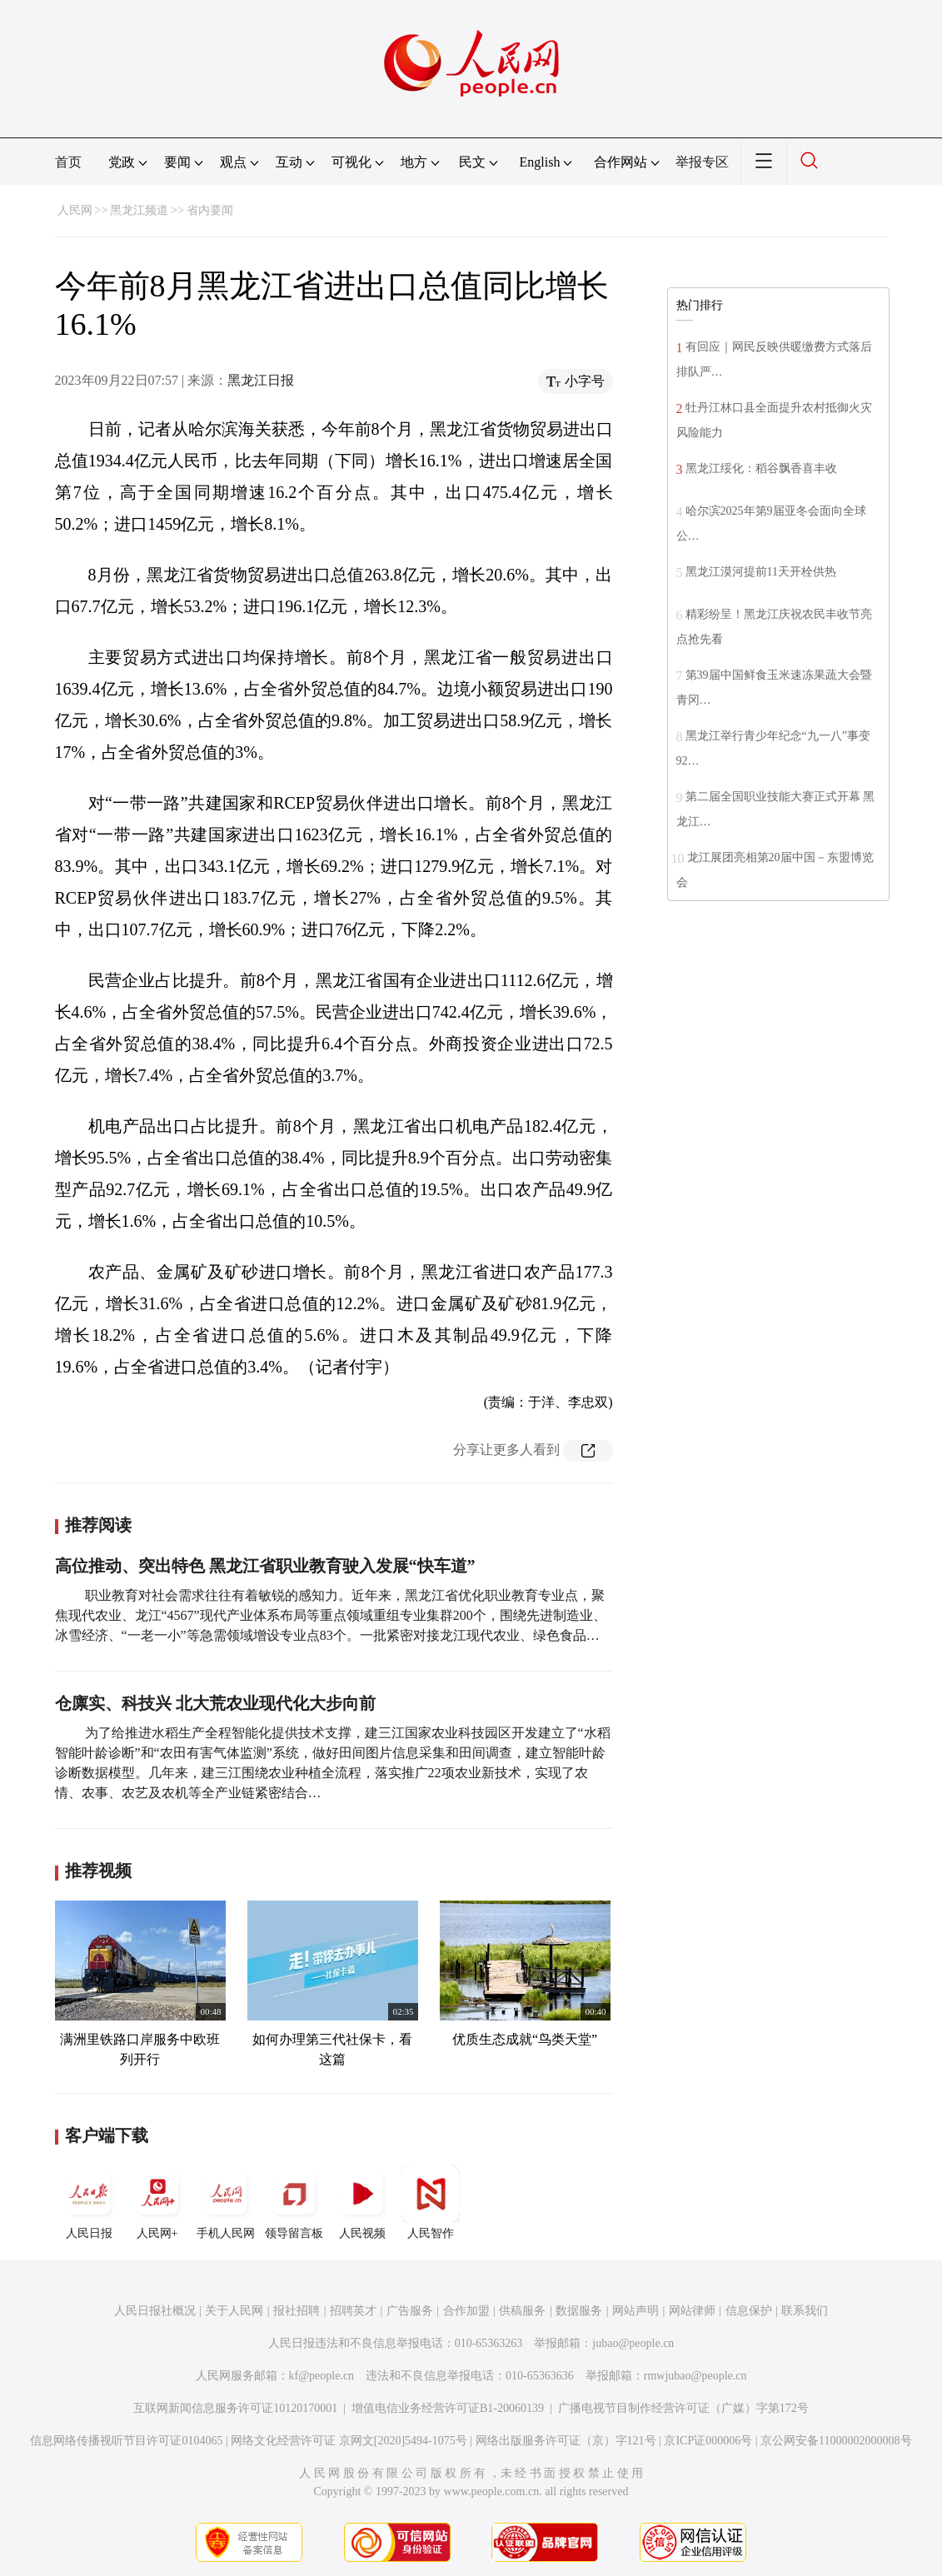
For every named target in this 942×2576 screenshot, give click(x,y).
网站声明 (635, 2310)
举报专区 (702, 162)
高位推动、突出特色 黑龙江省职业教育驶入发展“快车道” (265, 1566)
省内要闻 (210, 210)
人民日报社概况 (155, 2310)
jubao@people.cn (633, 2343)
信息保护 (748, 2310)
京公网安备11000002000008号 (835, 2440)
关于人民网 (234, 2310)
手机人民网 (226, 2202)
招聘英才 (353, 2310)
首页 (68, 162)
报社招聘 (296, 2310)
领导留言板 (294, 2202)
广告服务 (409, 2310)
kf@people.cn (322, 2375)
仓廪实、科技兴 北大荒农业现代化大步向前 (215, 1703)
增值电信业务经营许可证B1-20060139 (447, 2408)
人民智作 (430, 2202)
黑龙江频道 (139, 210)
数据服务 (579, 2310)
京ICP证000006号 (708, 2440)
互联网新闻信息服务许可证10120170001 (235, 2408)
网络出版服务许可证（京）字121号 (566, 2440)
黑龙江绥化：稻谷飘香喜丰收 (761, 468)
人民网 (74, 210)
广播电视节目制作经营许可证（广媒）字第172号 (683, 2408)
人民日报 (89, 2202)
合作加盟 (466, 2310)
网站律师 (692, 2310)
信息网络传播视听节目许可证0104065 (126, 2440)
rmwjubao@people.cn (695, 2375)
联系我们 (804, 2310)
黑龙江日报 (260, 380)
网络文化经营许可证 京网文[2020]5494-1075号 (349, 2440)
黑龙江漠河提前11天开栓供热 (760, 572)
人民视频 (362, 2202)
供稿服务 (522, 2310)
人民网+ (157, 2202)
